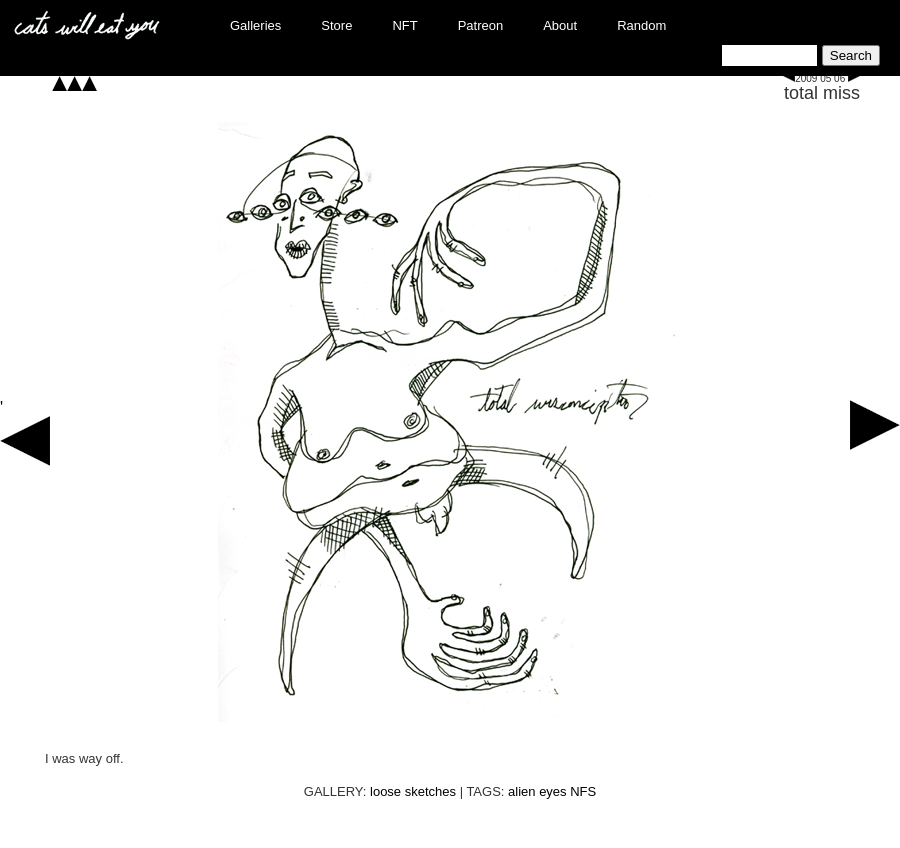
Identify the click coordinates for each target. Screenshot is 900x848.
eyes (552, 791)
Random (641, 25)
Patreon (481, 25)
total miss (822, 93)
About (560, 25)
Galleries (255, 25)
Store (336, 25)
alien (521, 791)
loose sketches (413, 791)
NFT (404, 25)
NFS (583, 791)
